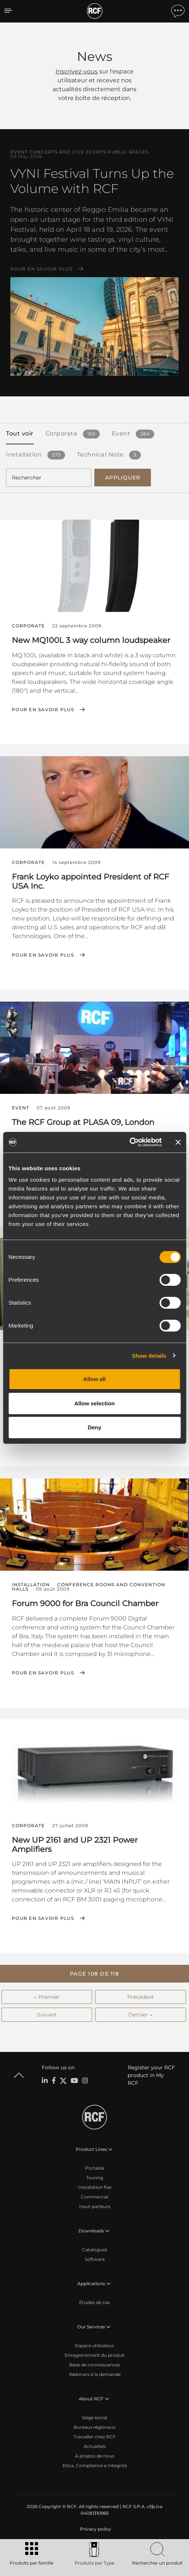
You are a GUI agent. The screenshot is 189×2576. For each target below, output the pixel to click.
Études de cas (94, 2302)
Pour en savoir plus (41, 269)
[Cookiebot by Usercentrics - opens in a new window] (129, 1142)
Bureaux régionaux (94, 2427)
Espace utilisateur (94, 2345)
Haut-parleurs (94, 2206)
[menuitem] (94, 2529)
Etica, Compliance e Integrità (95, 2465)
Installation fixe (94, 2187)
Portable (94, 2168)
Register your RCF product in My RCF (151, 2075)
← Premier (47, 1997)
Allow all (94, 1379)
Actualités (95, 2446)
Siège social (94, 2417)
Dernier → (140, 2014)
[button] (94, 1974)
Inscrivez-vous (76, 71)
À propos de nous (94, 2456)
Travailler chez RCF (95, 2436)
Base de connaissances (94, 2364)
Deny (94, 1427)
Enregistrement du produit (95, 2355)
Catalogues (94, 2249)
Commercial (94, 2197)
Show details (149, 1356)
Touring (94, 2177)
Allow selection (94, 1403)
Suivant (47, 2014)
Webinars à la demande (95, 2374)
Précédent (140, 1997)
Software (95, 2259)
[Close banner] (177, 1142)
